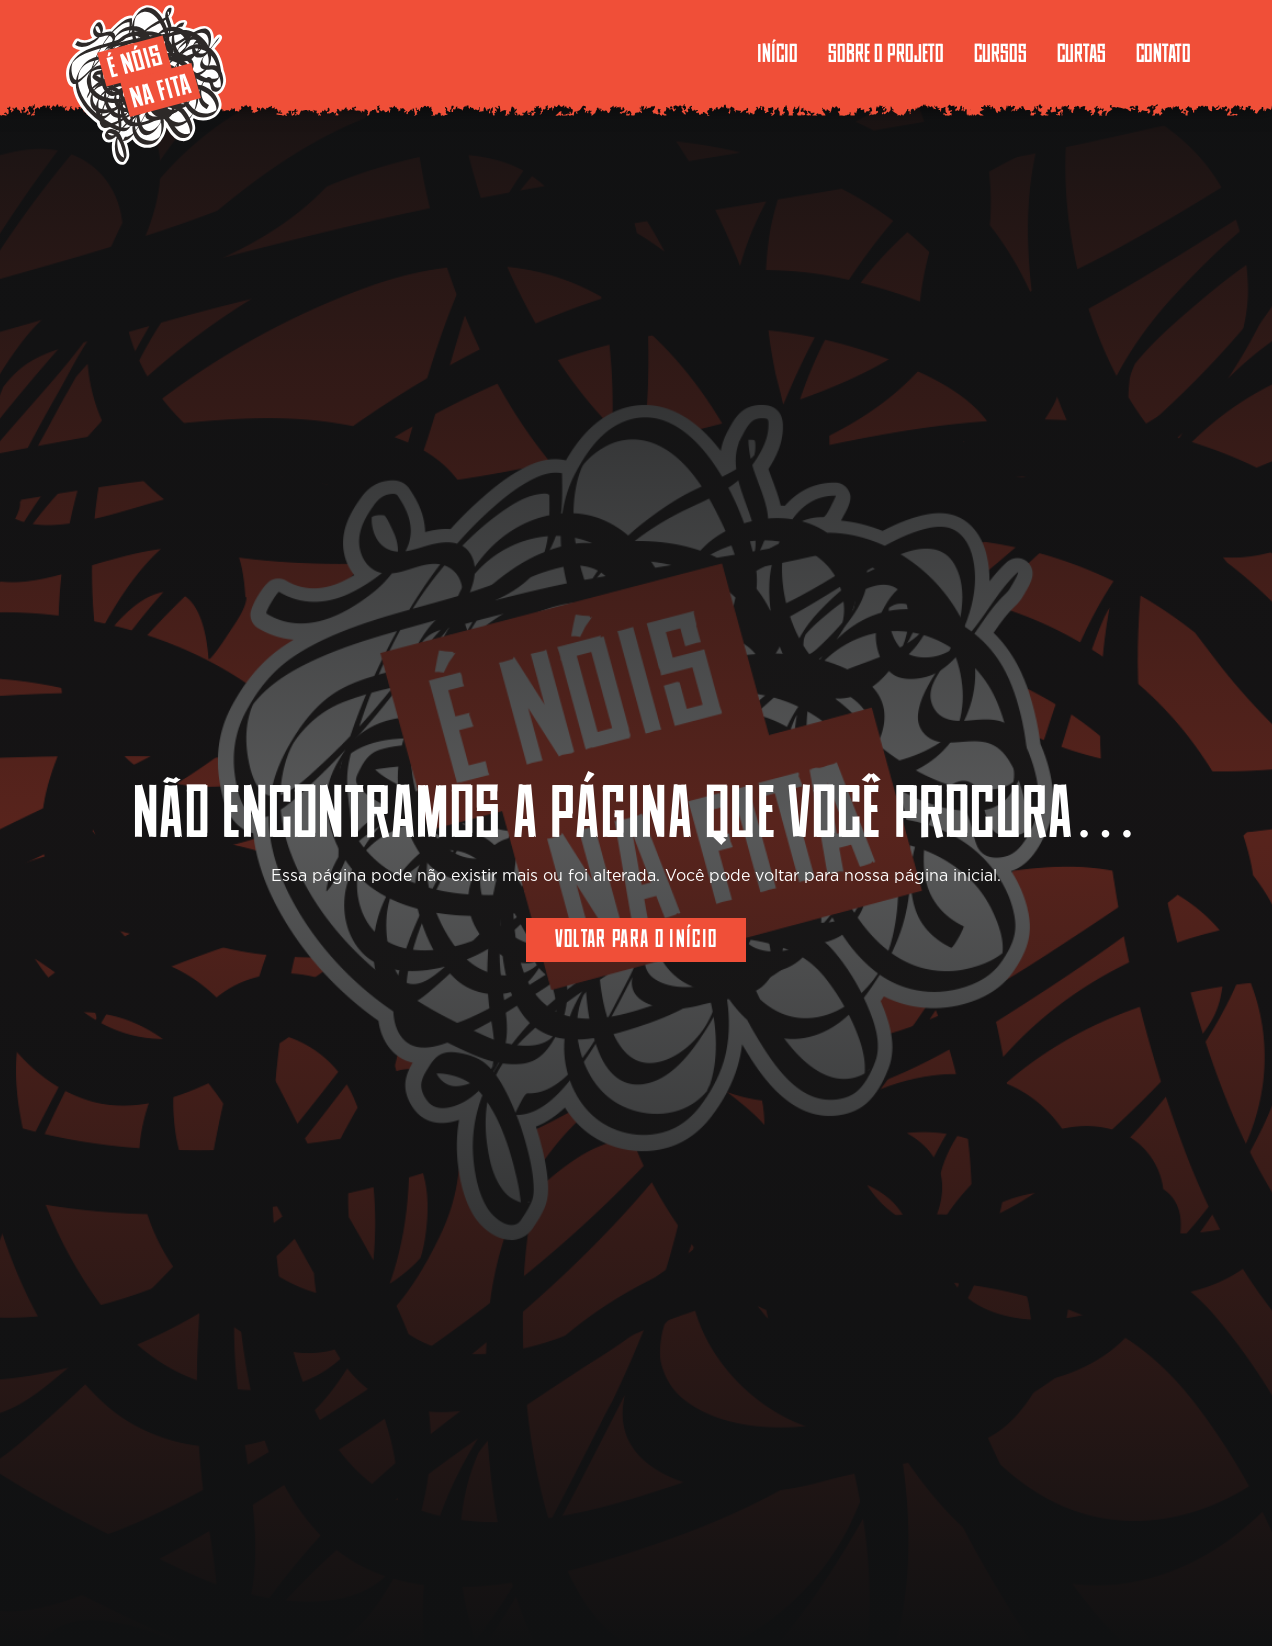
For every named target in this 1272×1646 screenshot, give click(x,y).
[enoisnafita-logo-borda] (146, 85)
